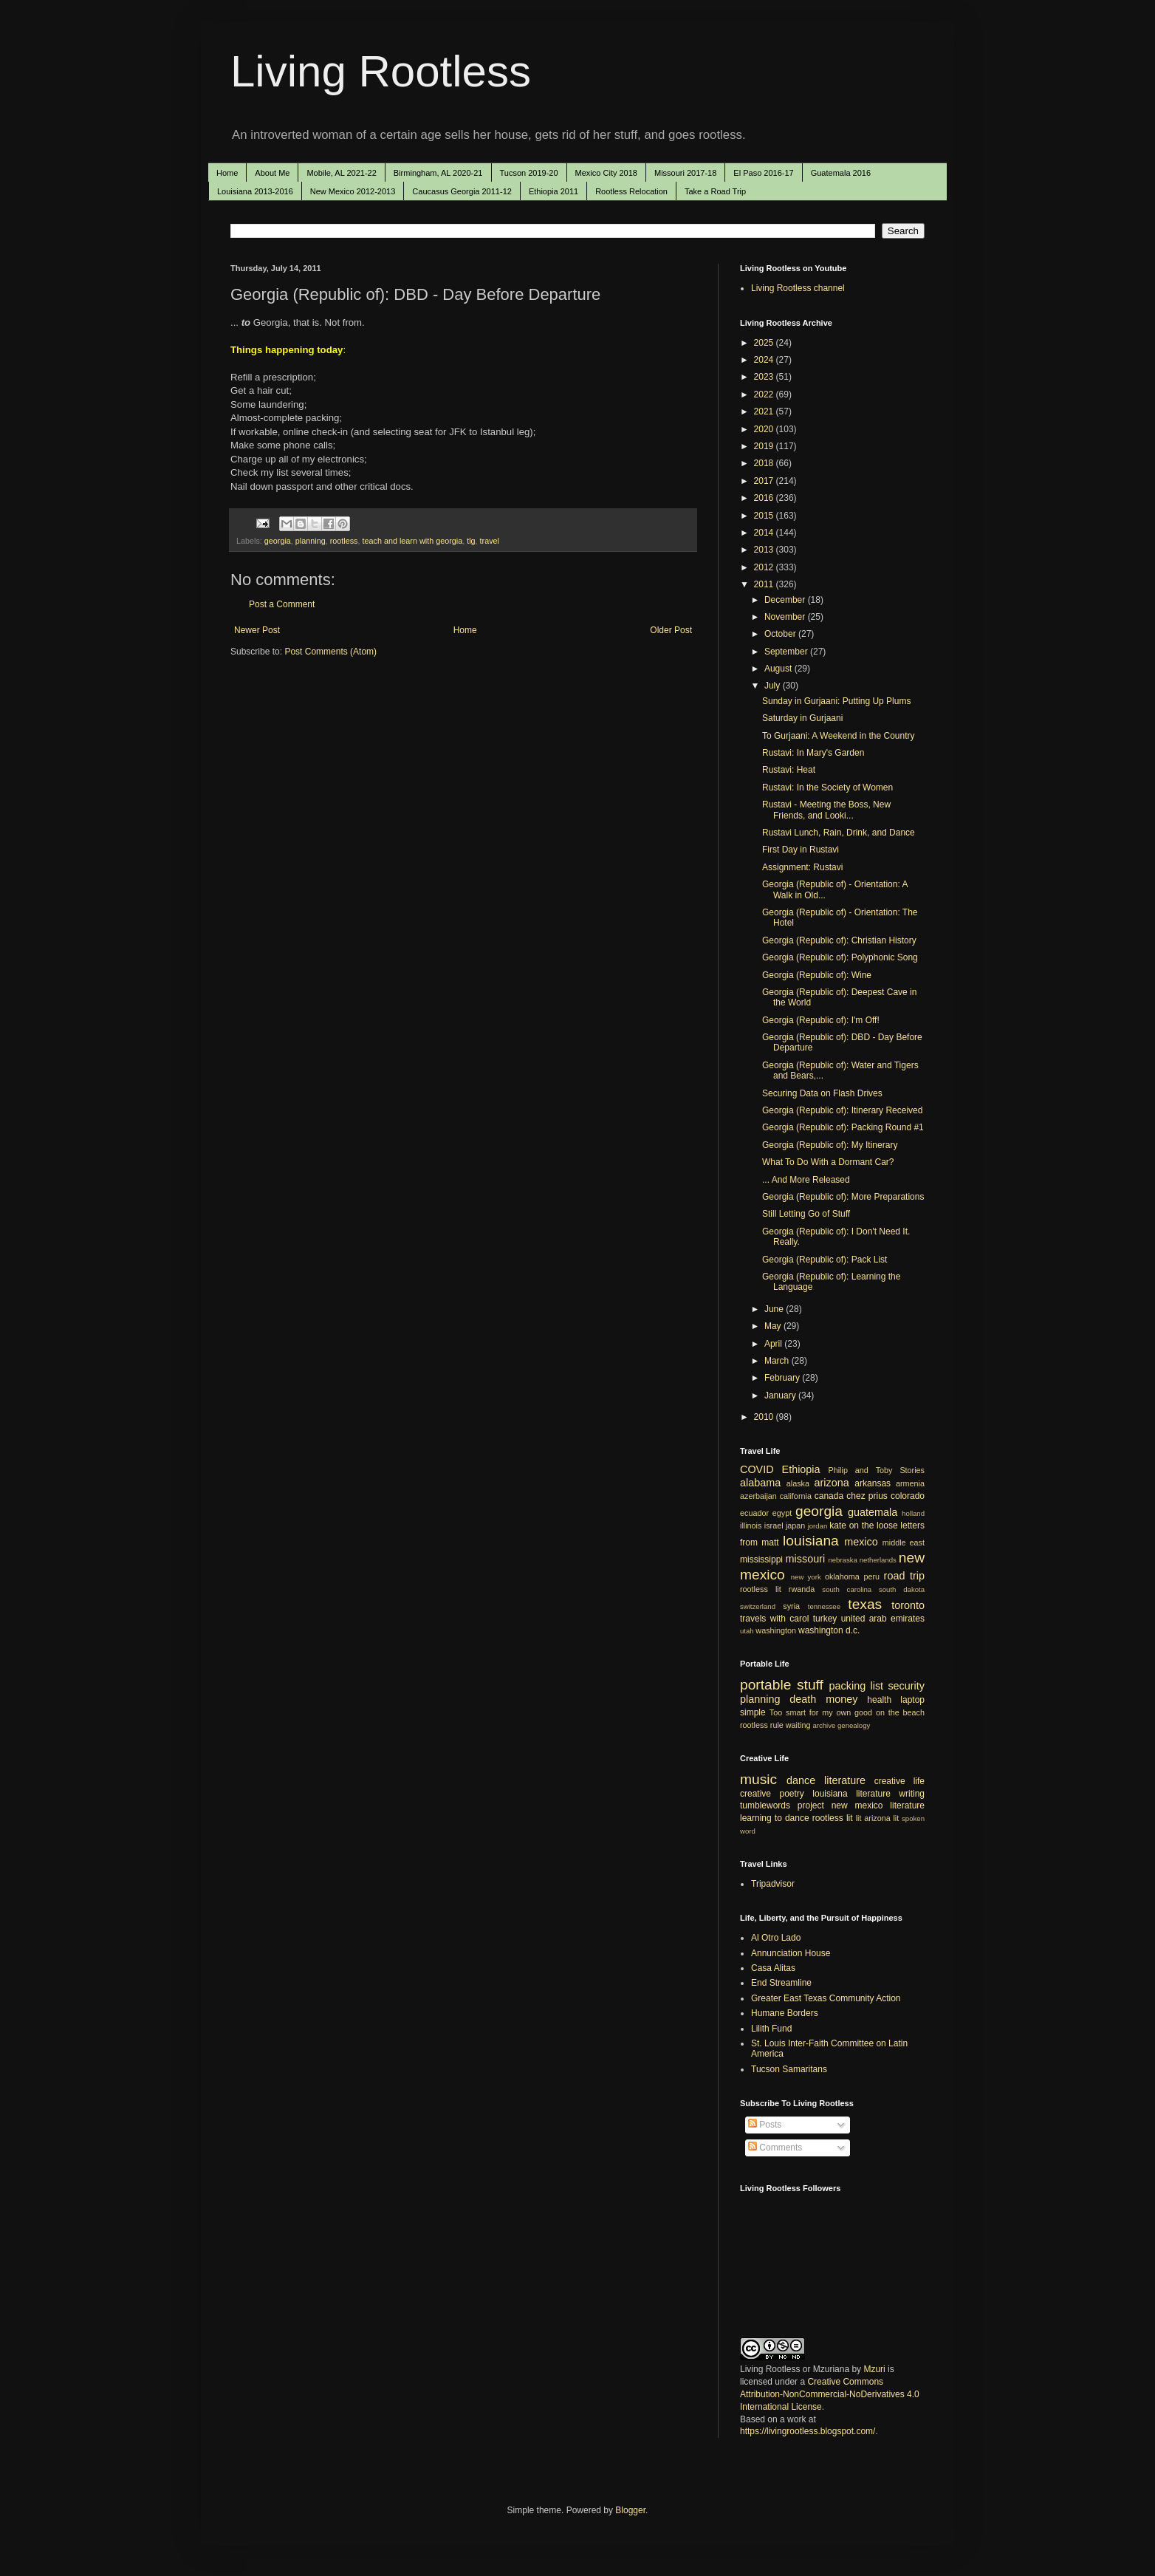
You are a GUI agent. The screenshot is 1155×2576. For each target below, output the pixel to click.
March (778, 1361)
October (781, 634)
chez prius (867, 1496)
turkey (825, 1618)
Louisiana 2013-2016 (255, 191)
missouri (806, 1559)
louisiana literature (851, 1793)
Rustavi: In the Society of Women (827, 787)
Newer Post (257, 630)
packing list (856, 1686)
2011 (765, 584)
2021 (765, 411)
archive (823, 1725)
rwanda (802, 1589)
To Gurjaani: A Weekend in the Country (838, 736)
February (783, 1378)
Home (227, 172)
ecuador (754, 1513)
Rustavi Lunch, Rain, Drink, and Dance (838, 832)
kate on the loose (863, 1525)
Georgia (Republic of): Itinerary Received (842, 1110)
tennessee (824, 1606)
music (758, 1779)
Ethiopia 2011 (553, 191)
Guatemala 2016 (841, 172)
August (779, 668)
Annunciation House (790, 1953)
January (781, 1395)
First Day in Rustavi (800, 849)
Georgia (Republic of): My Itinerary (829, 1145)
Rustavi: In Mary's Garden (813, 753)
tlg (471, 540)
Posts (764, 2124)
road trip (904, 1576)
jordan (818, 1526)
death (802, 1699)
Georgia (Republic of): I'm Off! (821, 1020)
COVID (757, 1469)
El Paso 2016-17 (763, 172)
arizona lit (881, 1818)
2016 (765, 498)
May (774, 1326)
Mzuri (874, 2369)
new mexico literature (878, 1805)
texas (865, 1604)
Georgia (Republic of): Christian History (839, 940)
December (786, 600)
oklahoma (842, 1576)
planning (310, 540)
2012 (765, 567)
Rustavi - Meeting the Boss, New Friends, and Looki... (826, 809)
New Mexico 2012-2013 (353, 191)
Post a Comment (282, 604)
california (796, 1496)
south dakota (902, 1589)
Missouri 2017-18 (685, 172)
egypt (782, 1513)
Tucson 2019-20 (529, 172)
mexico (861, 1542)
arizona (832, 1483)
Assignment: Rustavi (802, 867)
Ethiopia (801, 1469)
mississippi (761, 1559)
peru (871, 1576)
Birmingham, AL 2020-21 (438, 172)
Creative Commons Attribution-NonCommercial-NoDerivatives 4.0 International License (829, 2394)
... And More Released (806, 1180)
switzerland (757, 1606)
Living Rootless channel (798, 288)
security (906, 1686)
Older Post (671, 630)
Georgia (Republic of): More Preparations (843, 1197)
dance (800, 1780)
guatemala (872, 1512)
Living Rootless (380, 71)
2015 (765, 515)
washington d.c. (829, 1630)
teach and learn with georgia (413, 540)
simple (753, 1712)
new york (806, 1577)
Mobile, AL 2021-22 (341, 172)
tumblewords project (782, 1805)
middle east (903, 1542)
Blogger (630, 2510)
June (775, 1309)
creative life (899, 1781)
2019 (765, 446)
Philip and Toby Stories (877, 1470)
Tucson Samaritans (789, 2069)
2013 (765, 549)
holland (913, 1513)
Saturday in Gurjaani (802, 718)
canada (829, 1496)
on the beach (900, 1712)
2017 (765, 481)
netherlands (878, 1560)
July (773, 685)
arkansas (872, 1483)
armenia (910, 1483)
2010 (765, 1417)
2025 (765, 343)
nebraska (842, 1560)
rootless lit (760, 1589)
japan (795, 1525)
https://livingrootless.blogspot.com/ (807, 2431)
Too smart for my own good (821, 1712)
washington (775, 1630)
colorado (908, 1496)
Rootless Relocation (631, 191)
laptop (912, 1700)
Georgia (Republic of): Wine (816, 975)
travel (489, 540)
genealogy (853, 1725)
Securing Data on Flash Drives (822, 1093)
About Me (272, 172)
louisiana (811, 1540)
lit (859, 1818)
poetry (792, 1793)
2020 (765, 429)
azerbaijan (758, 1496)
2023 (765, 377)
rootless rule (762, 1725)
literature (845, 1780)
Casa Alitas (773, 1968)
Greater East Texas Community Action (826, 1998)
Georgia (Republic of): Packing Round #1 (843, 1127)
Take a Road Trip (715, 191)
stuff (810, 1684)
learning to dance (774, 1818)
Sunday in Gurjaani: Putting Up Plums (836, 701)
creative (755, 1793)
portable (765, 1684)
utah (747, 1631)
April (774, 1344)
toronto (908, 1605)
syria (791, 1606)
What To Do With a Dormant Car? (828, 1162)
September (787, 651)
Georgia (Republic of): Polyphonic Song (840, 957)
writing (912, 1793)
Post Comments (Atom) (330, 651)
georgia (277, 540)
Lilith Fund (771, 2028)
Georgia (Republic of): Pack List (824, 1259)
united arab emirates (883, 1618)
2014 (765, 532)
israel (774, 1525)
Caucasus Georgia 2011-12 (462, 191)
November (786, 617)
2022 (765, 394)
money (841, 1699)
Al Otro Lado (776, 1938)
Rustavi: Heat (788, 770)
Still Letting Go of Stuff (806, 1214)
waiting (798, 1725)
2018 (765, 463)
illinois (750, 1525)
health (879, 1700)
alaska (797, 1483)
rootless (344, 540)
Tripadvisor (773, 1884)
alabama (760, 1483)
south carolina (846, 1589)
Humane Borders (784, 2013)
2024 (765, 360)
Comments (775, 2147)
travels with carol (774, 1618)
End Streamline (781, 1983)
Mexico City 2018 (606, 172)
